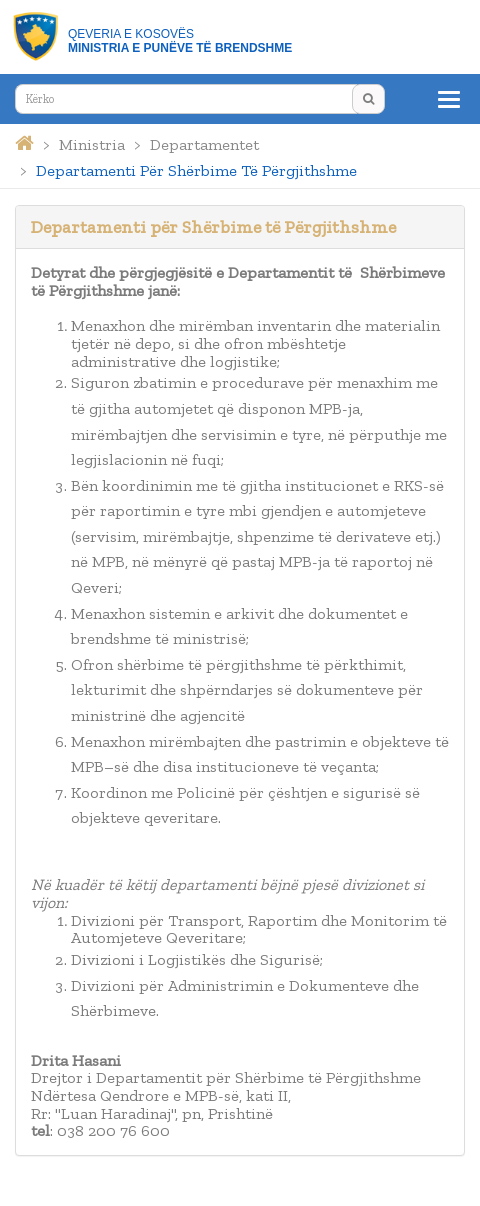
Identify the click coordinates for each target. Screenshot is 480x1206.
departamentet (204, 144)
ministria (92, 144)
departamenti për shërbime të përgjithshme (196, 170)
